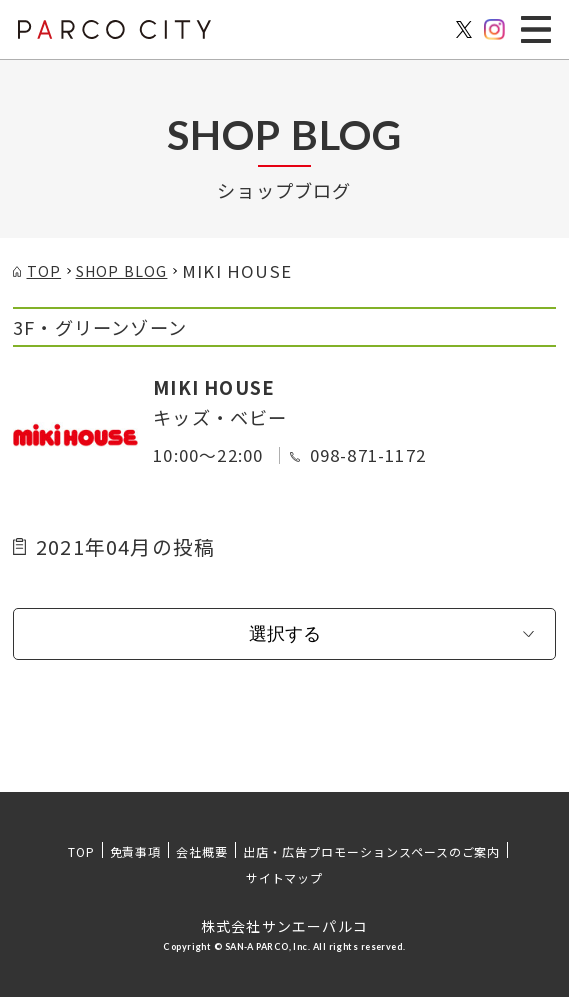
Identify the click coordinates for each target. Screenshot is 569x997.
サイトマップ (285, 877)
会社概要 (202, 851)
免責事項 (136, 851)
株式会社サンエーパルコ (284, 926)
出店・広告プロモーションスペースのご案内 (371, 851)
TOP (81, 851)
